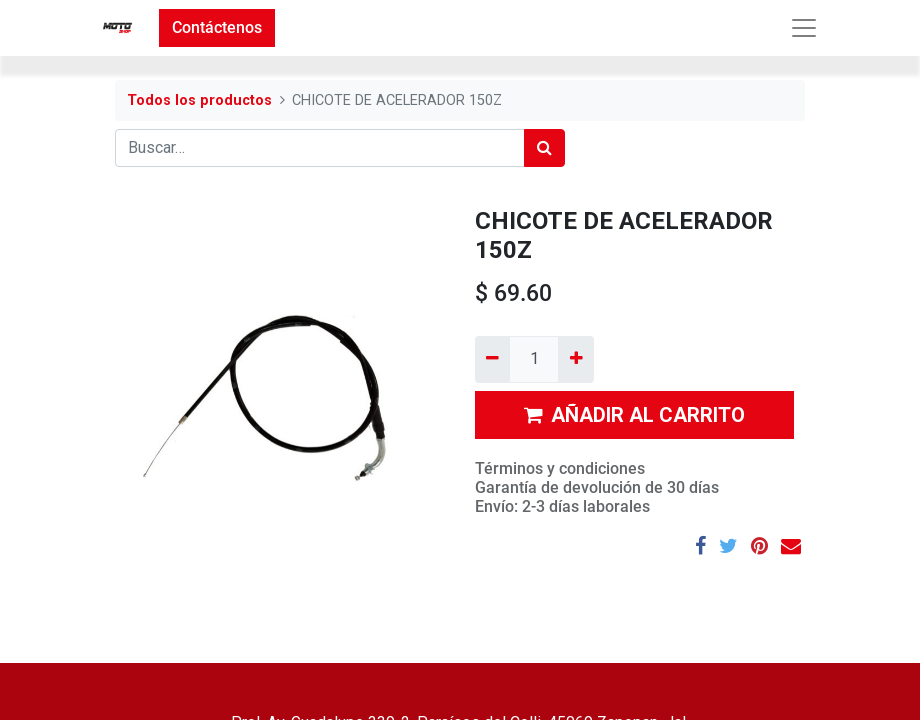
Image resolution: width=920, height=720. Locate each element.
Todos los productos (199, 100)
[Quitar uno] (492, 359)
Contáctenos (217, 27)
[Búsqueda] (544, 148)
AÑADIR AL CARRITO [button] (634, 415)
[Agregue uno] (575, 359)
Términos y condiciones (560, 468)
